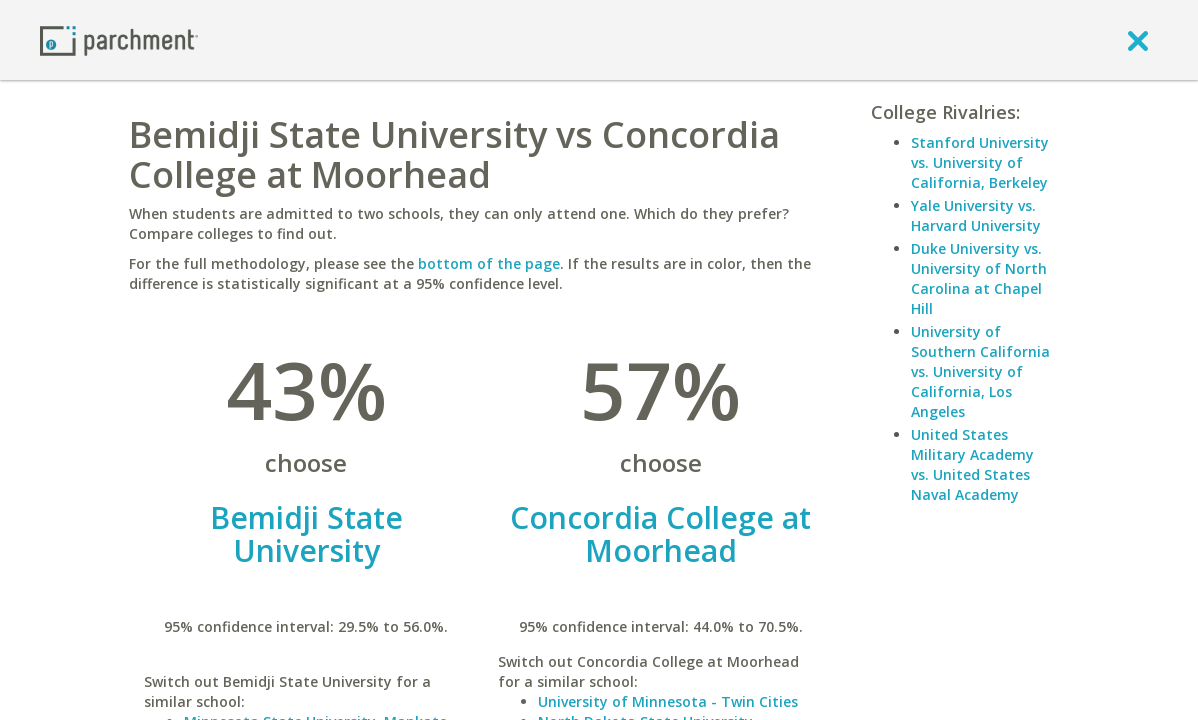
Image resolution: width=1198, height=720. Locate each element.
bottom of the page (489, 263)
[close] (1138, 40)
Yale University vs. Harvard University (976, 215)
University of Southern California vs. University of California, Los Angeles (980, 371)
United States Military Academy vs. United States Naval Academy (972, 464)
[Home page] (119, 39)
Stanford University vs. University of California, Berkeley (980, 162)
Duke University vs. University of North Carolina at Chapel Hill (979, 278)
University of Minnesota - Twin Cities (668, 701)
